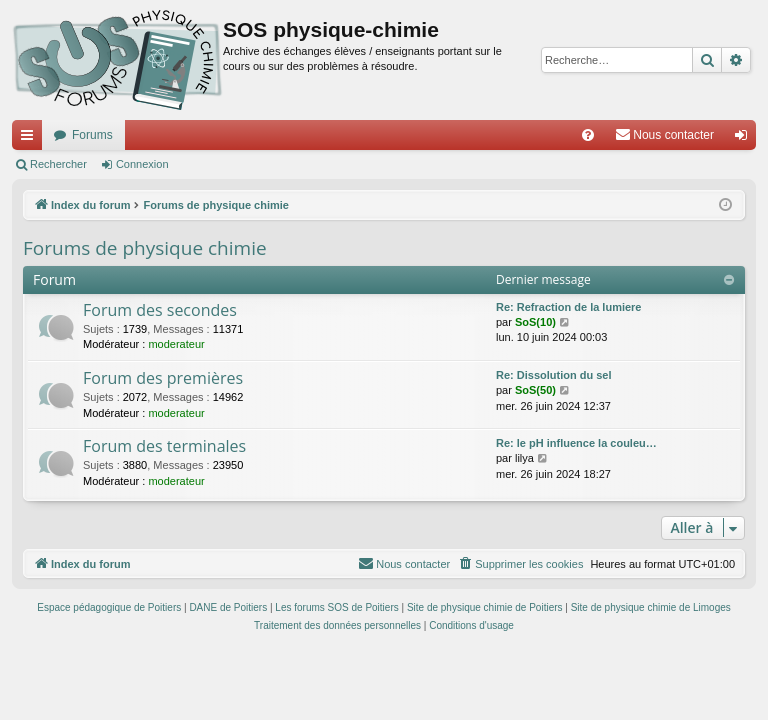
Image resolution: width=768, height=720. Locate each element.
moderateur (176, 344)
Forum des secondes (160, 310)
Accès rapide (31, 139)
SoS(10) (535, 322)
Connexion (142, 164)
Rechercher (58, 164)
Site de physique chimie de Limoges (651, 607)
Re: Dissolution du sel (554, 375)
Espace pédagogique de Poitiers (109, 607)
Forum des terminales (164, 446)
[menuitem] (588, 135)
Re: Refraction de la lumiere (569, 307)
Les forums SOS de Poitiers (336, 607)
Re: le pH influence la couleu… (576, 443)
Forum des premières (163, 378)
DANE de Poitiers (228, 607)
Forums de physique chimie (145, 248)
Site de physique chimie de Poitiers (485, 607)
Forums (92, 135)
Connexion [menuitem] (745, 139)
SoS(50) (535, 390)
